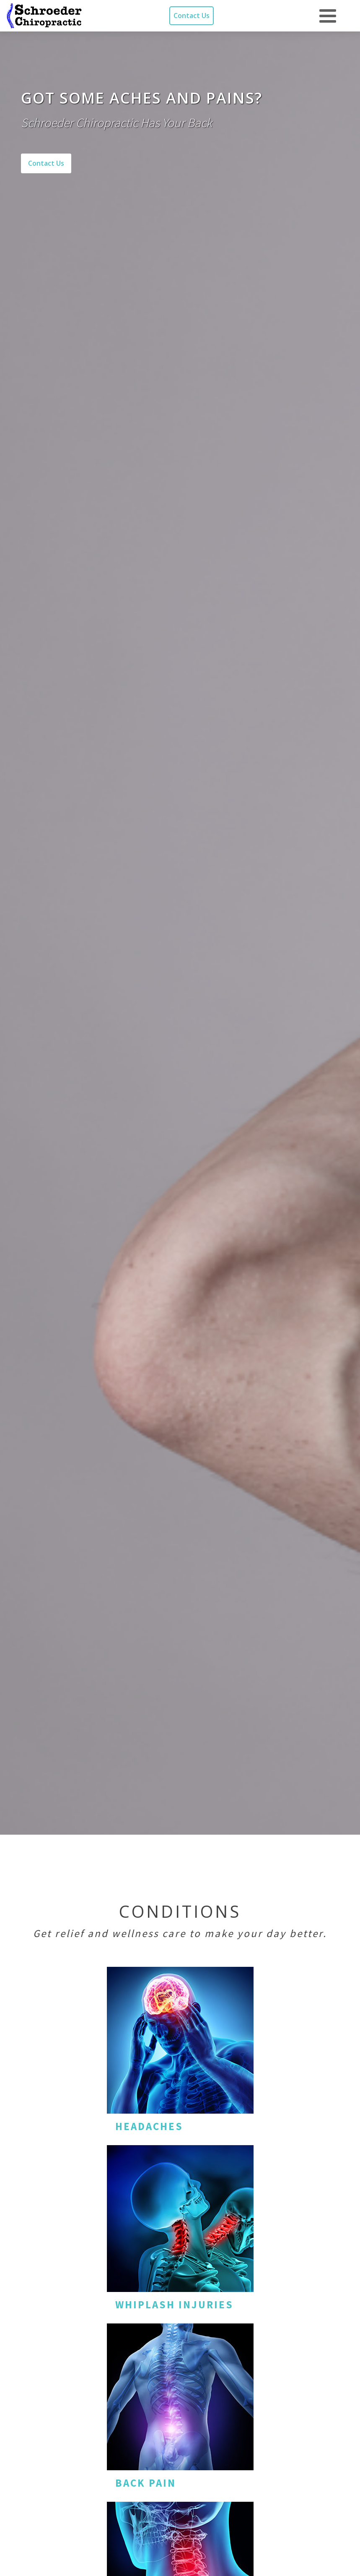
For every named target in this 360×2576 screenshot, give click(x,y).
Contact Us (192, 15)
